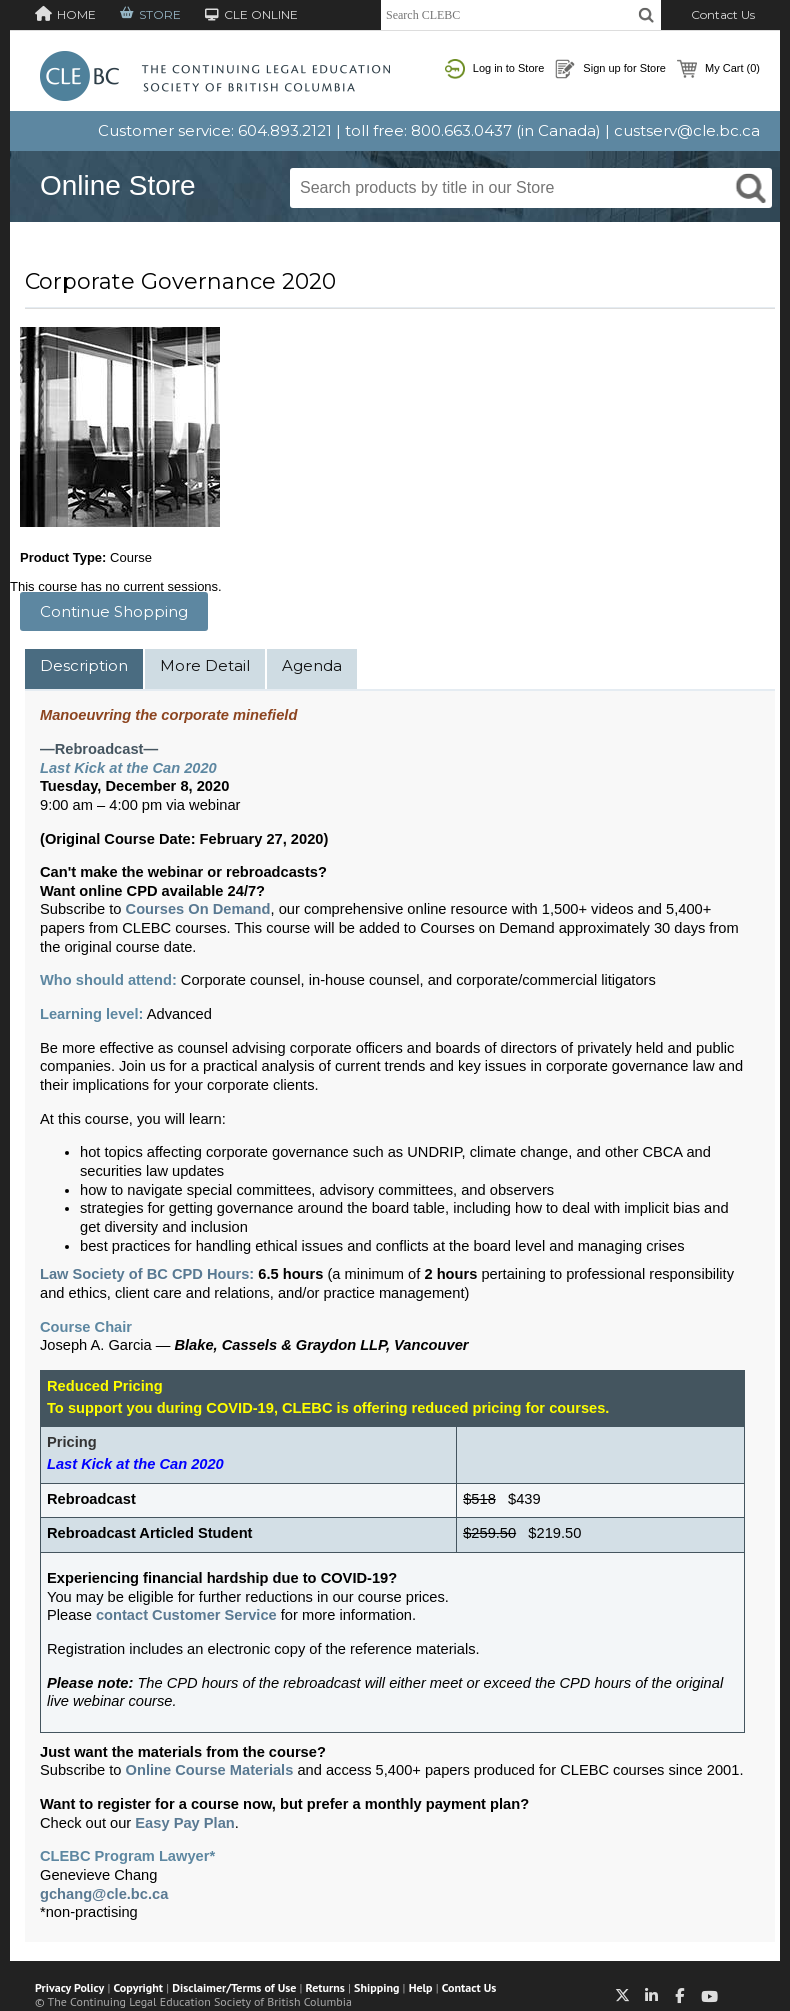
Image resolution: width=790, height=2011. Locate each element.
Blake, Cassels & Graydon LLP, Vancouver (321, 1345)
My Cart (718, 69)
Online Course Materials (210, 1770)
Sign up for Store (610, 69)
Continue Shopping (114, 611)
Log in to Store (495, 69)
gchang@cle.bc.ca (104, 1894)
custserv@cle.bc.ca (687, 130)
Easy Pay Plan (184, 1823)
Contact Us (723, 14)
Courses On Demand (198, 909)
